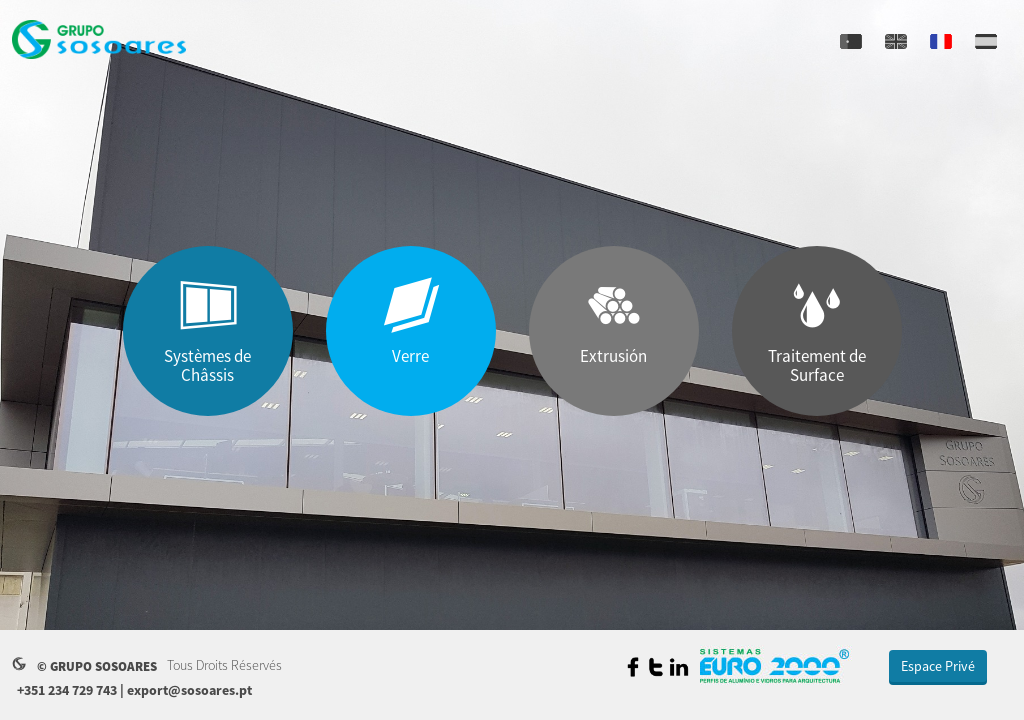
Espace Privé (938, 666)
